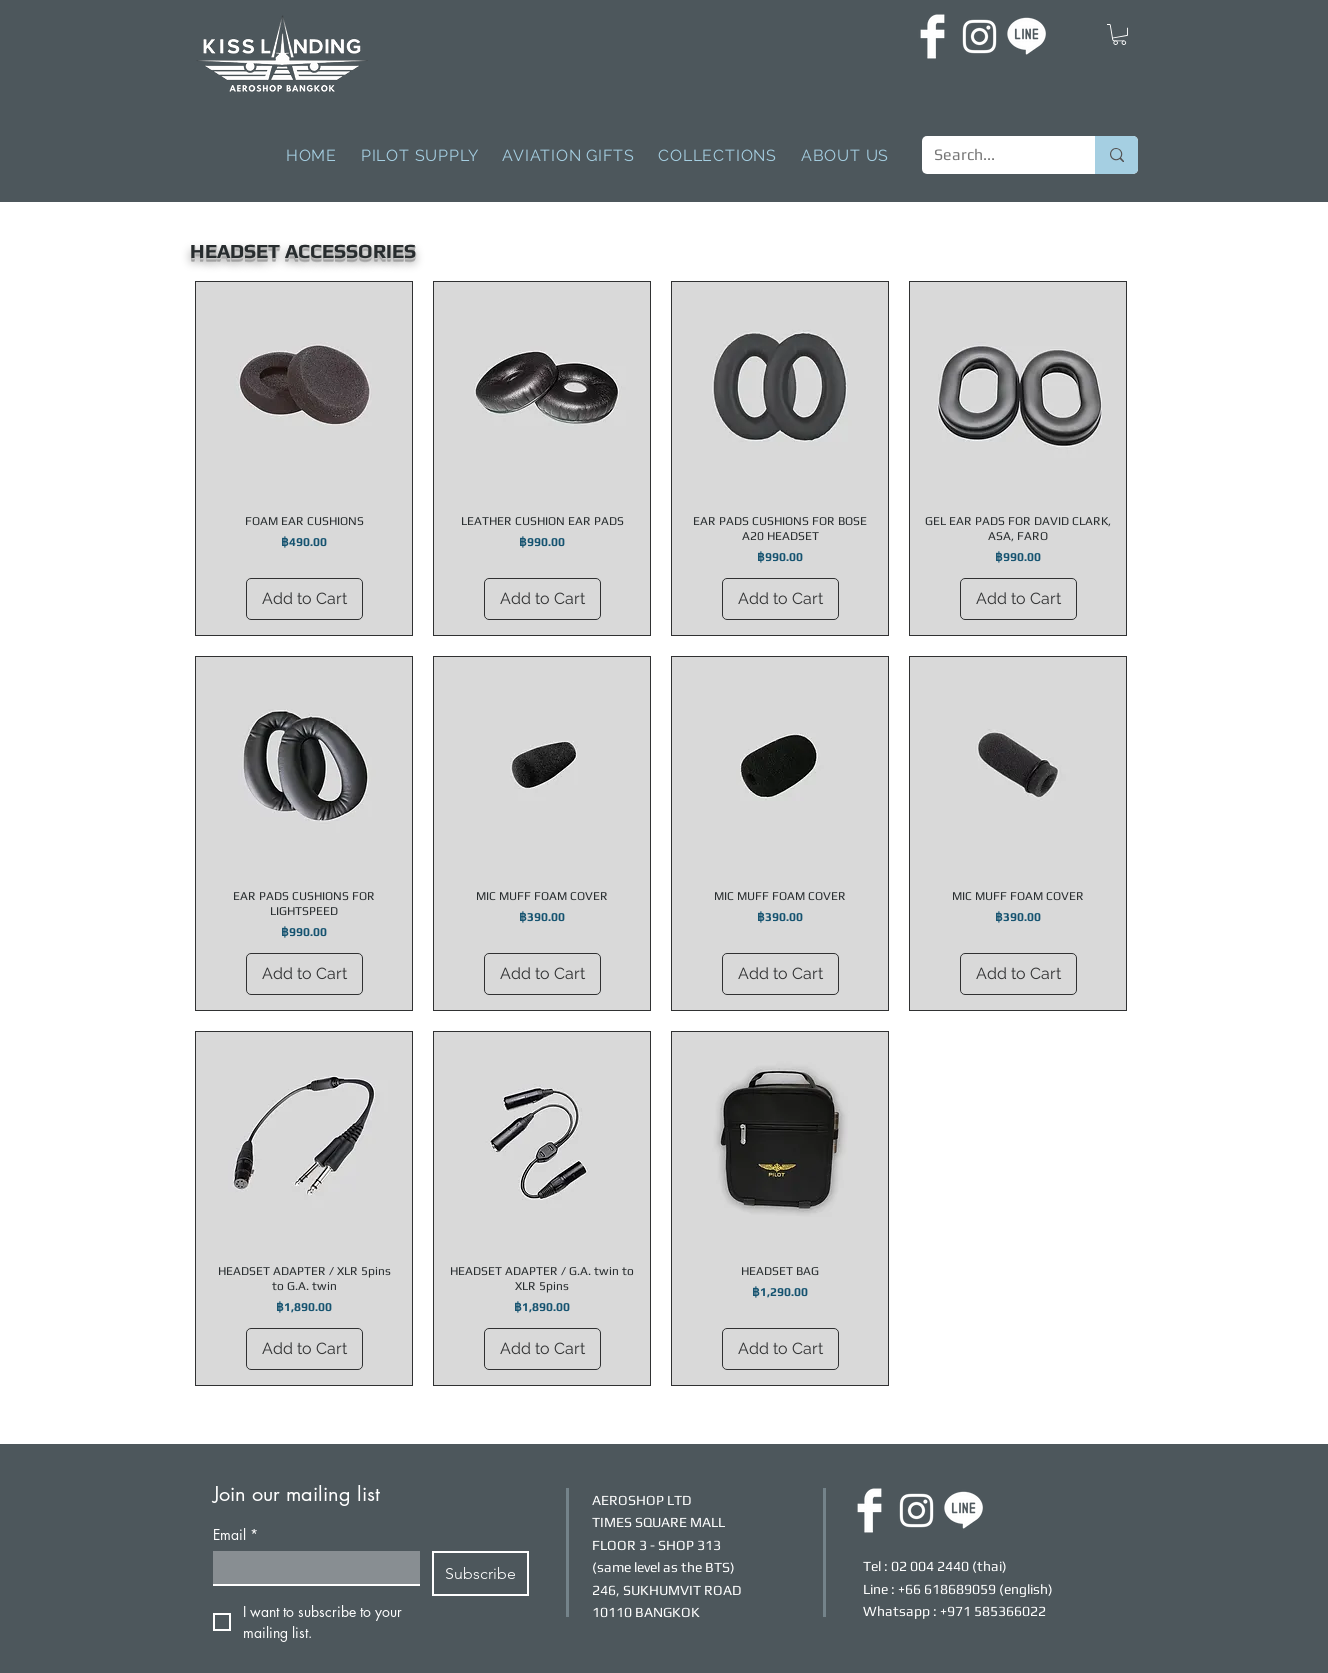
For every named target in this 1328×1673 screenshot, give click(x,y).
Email (235, 1534)
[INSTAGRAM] (979, 36)
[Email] (310, 1567)
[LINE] (1026, 36)
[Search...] (993, 155)
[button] (1119, 34)
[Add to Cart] (304, 599)
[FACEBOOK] (932, 36)
